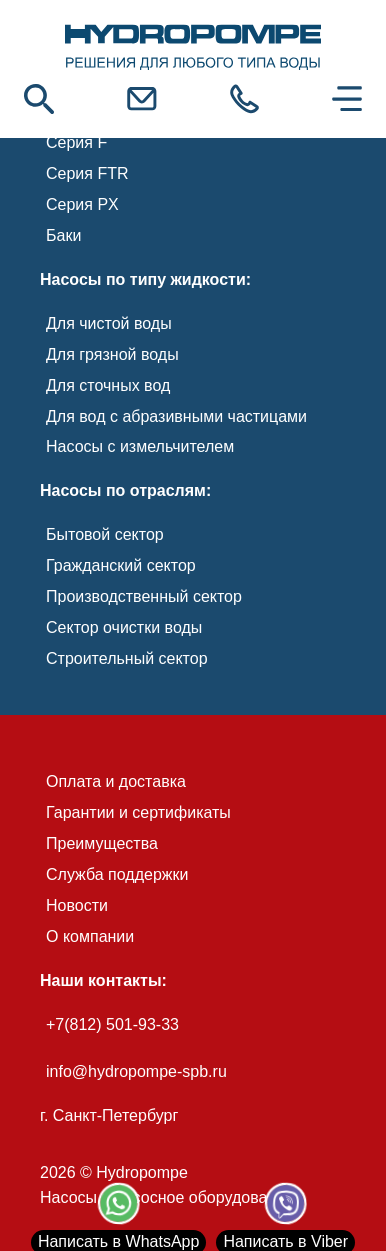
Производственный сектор (144, 596)
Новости (77, 905)
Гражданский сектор (121, 565)
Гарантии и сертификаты (138, 812)
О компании (90, 936)
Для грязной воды (112, 354)
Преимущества (102, 843)
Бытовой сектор (105, 534)
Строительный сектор (127, 658)
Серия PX (82, 204)
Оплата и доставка (116, 781)
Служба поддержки (117, 874)
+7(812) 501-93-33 (112, 1024)
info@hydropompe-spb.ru (136, 1071)
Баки (63, 235)
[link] (193, 48)
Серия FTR (87, 173)
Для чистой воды (109, 323)
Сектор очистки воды (124, 627)
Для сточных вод (108, 385)
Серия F (76, 142)
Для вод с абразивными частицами (176, 416)
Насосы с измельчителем (140, 446)
